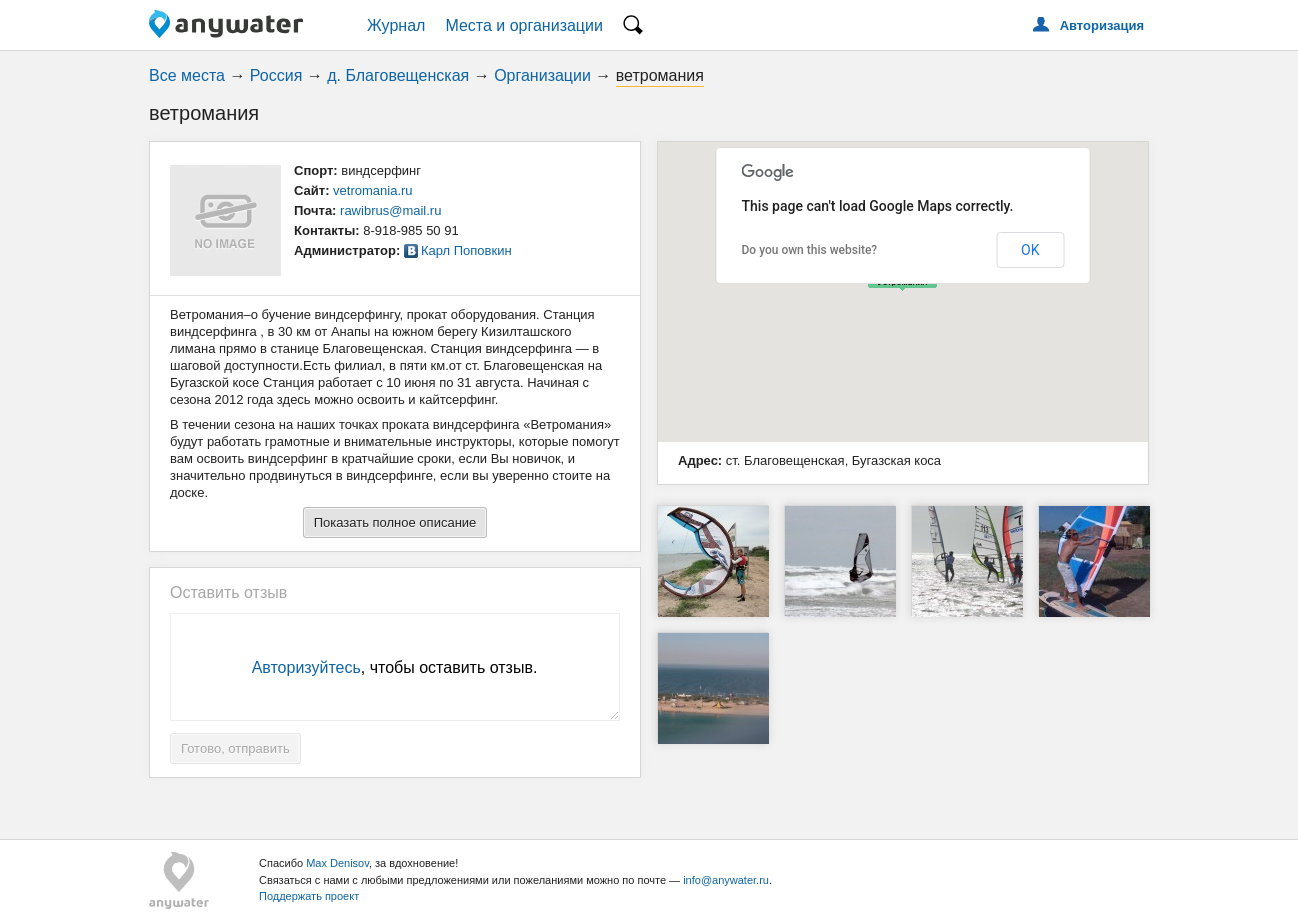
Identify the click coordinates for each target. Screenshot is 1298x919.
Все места (187, 75)
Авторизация (1102, 25)
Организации (542, 75)
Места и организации (524, 25)
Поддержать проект (309, 896)
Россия (276, 75)
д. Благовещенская (398, 75)
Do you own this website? (810, 250)
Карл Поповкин (466, 250)
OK (1030, 250)
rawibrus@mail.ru (390, 210)
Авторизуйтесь (306, 667)
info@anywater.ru (726, 880)
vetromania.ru (372, 190)
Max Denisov (337, 863)
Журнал (396, 25)
